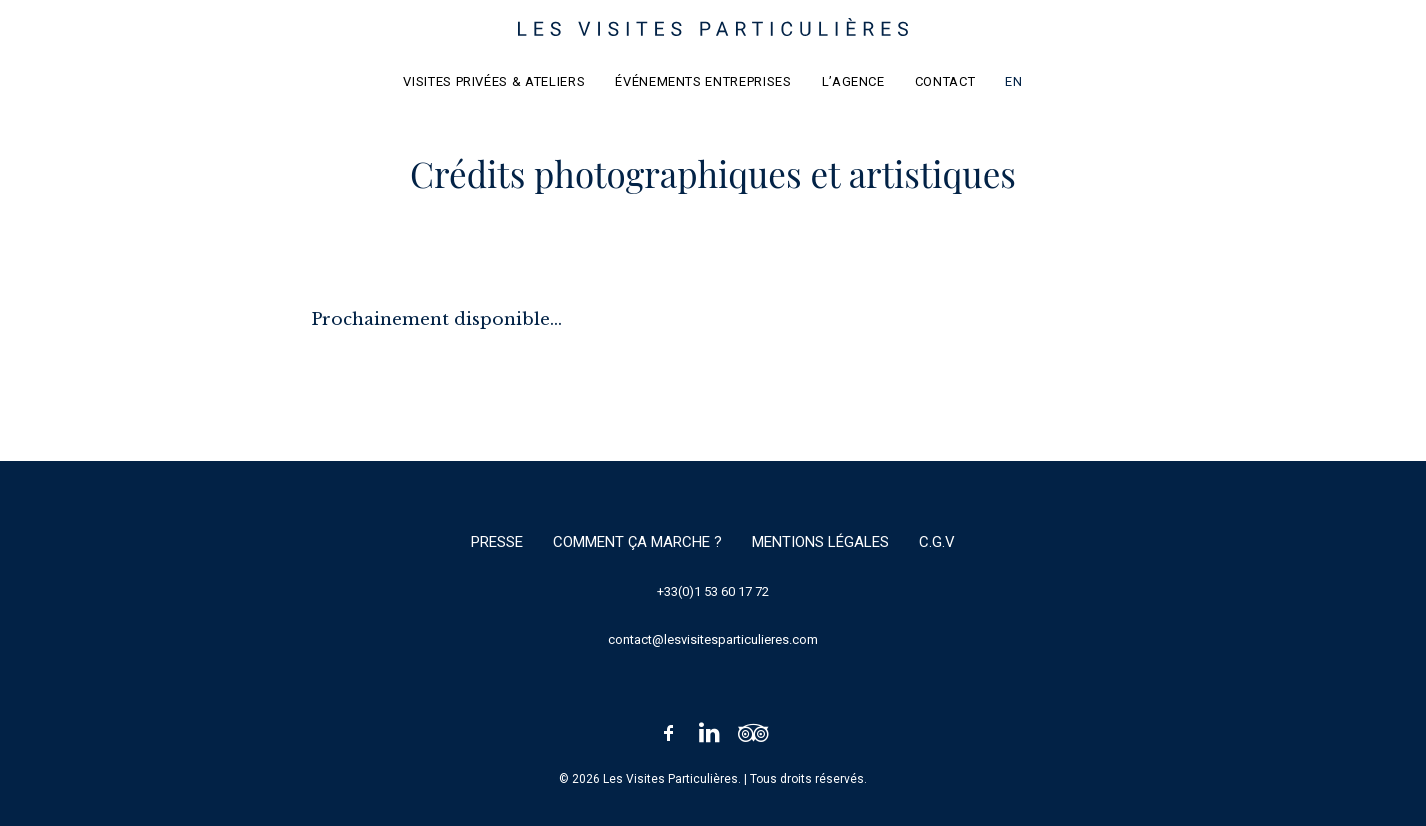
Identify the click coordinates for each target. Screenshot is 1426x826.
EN (1013, 81)
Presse (497, 542)
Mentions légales (820, 542)
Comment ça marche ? (637, 542)
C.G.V (937, 542)
